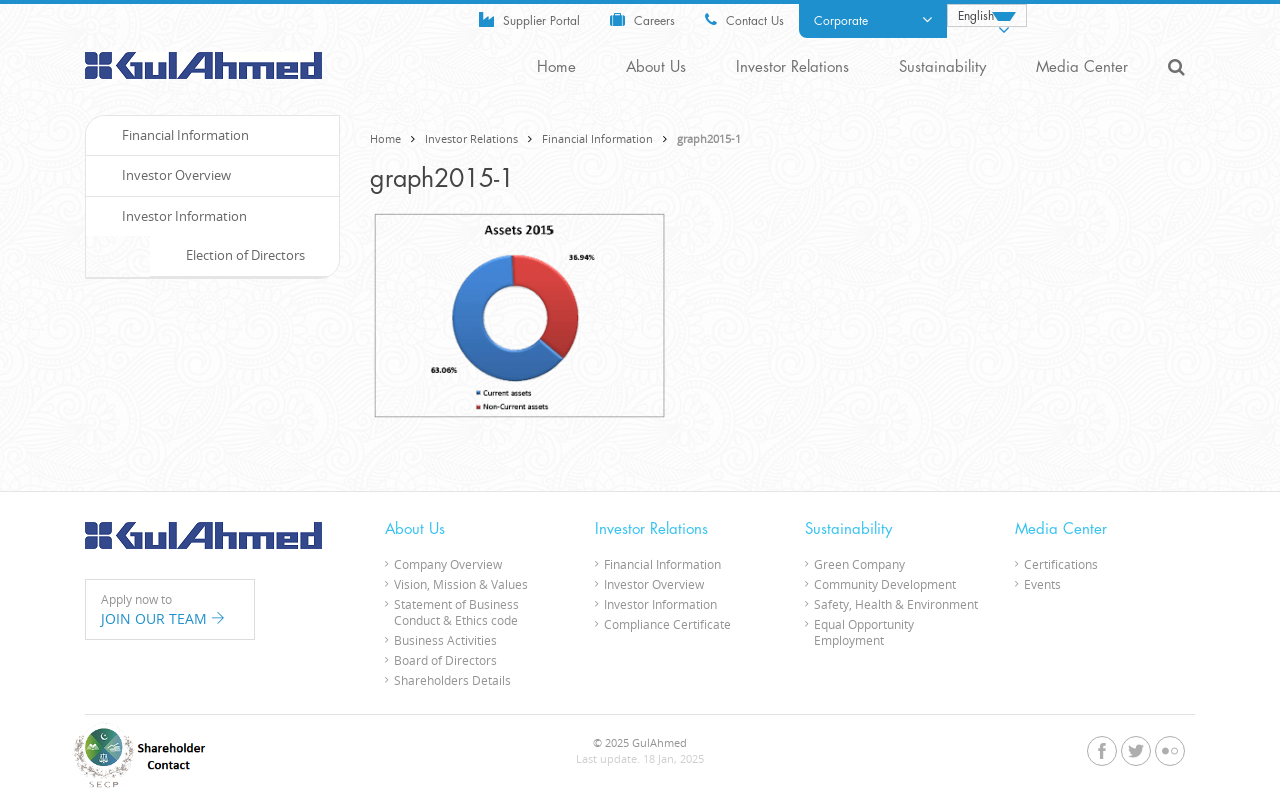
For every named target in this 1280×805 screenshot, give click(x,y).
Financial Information (597, 138)
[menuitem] (987, 15)
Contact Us (744, 19)
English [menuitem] (976, 16)
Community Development (885, 584)
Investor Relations (792, 67)
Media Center (1082, 67)
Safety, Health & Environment (896, 604)
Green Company (859, 564)
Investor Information (174, 216)
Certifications (1061, 564)
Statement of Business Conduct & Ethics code (456, 612)
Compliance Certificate (667, 624)
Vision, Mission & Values (461, 584)
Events (1042, 584)
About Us (656, 67)
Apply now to (170, 610)
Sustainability (942, 67)
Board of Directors (445, 660)
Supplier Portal (529, 19)
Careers (642, 19)
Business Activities (445, 640)
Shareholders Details (452, 680)
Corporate (873, 20)
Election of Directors (235, 255)
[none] (987, 15)
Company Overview (448, 564)
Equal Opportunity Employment (864, 632)
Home (556, 67)
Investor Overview (166, 175)
